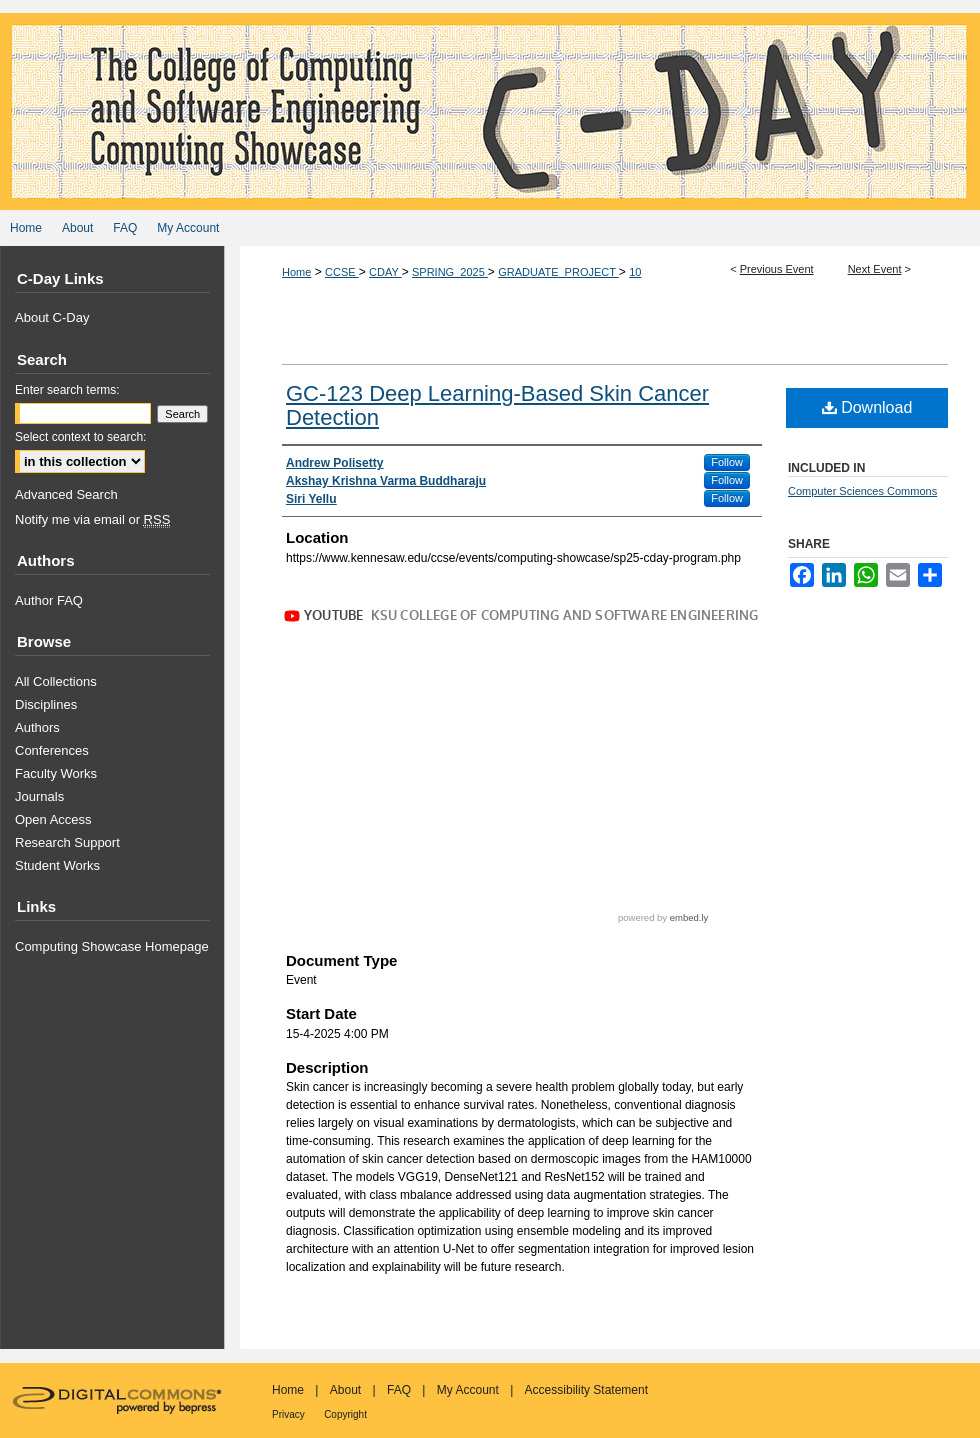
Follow (727, 462)
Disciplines (46, 704)
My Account (468, 1390)
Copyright (345, 1414)
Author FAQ (49, 600)
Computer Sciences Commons (862, 491)
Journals (39, 796)
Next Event (875, 269)
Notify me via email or (92, 519)
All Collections (56, 681)
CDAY (385, 272)
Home (296, 272)
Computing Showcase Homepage (112, 946)
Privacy (288, 1414)
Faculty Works (56, 773)
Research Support (67, 842)
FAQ (399, 1390)
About (345, 1390)
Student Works (57, 865)
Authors (37, 727)
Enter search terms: (67, 390)
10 (635, 272)
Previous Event (777, 269)
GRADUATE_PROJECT (558, 272)
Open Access (53, 819)
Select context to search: (80, 437)
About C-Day (52, 317)
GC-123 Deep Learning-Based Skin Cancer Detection (497, 405)
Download (867, 407)
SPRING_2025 (450, 272)
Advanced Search (66, 494)
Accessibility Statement (586, 1390)
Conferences (52, 750)
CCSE (342, 272)
